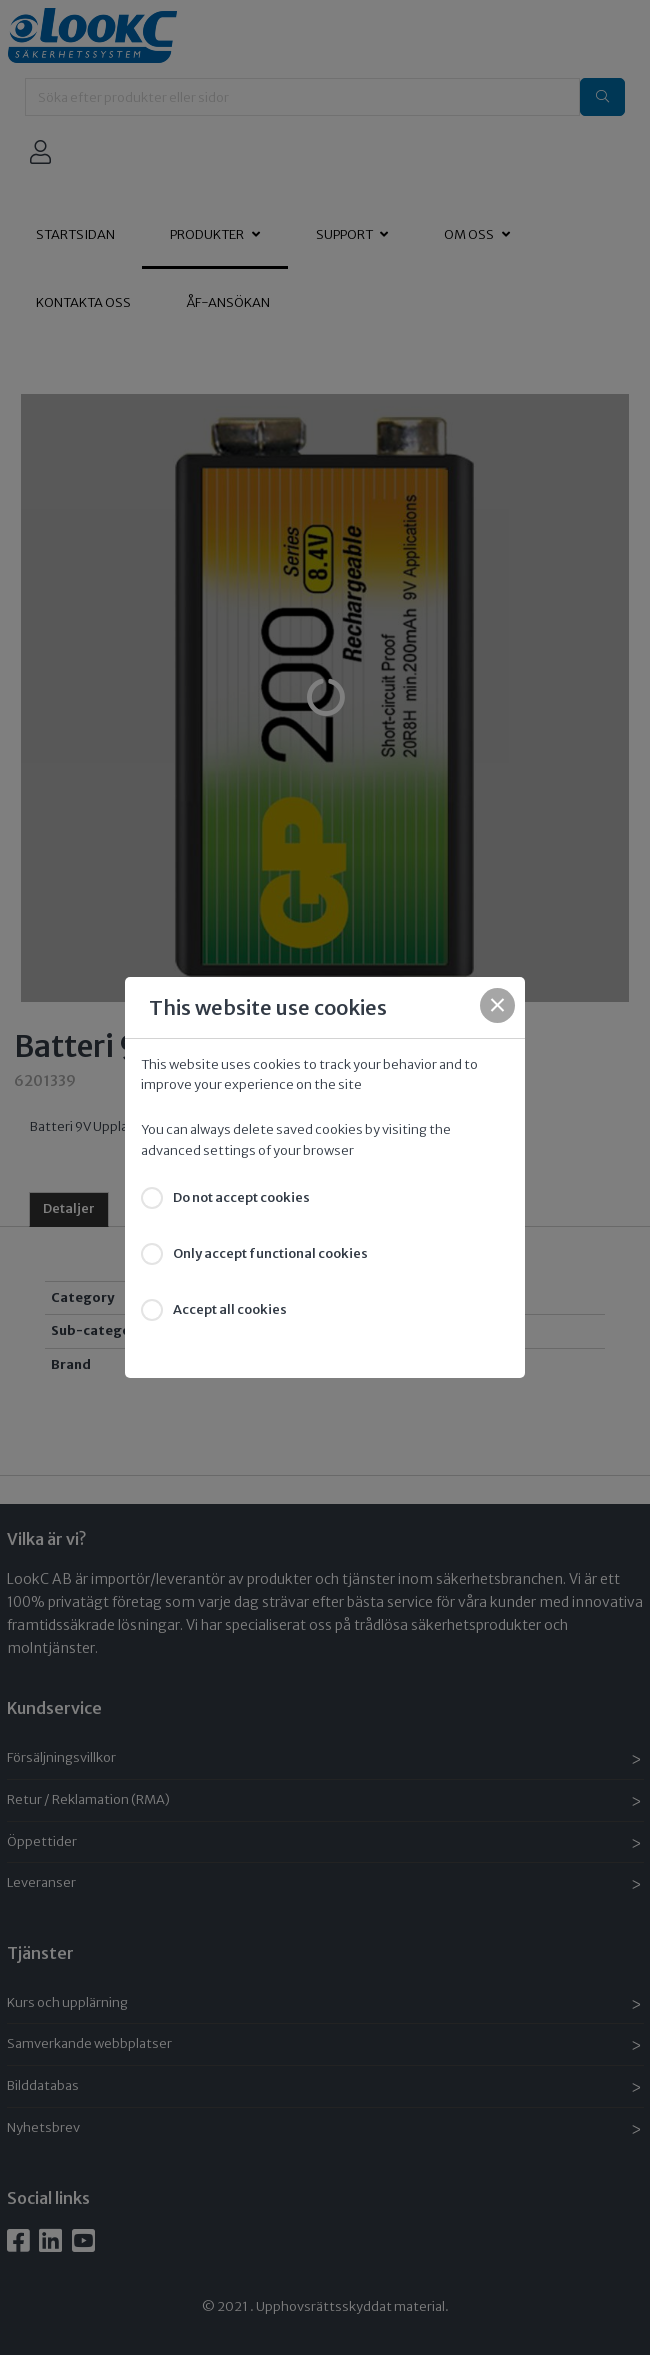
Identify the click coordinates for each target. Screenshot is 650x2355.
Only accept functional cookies (270, 1253)
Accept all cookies (230, 1309)
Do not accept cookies (241, 1197)
